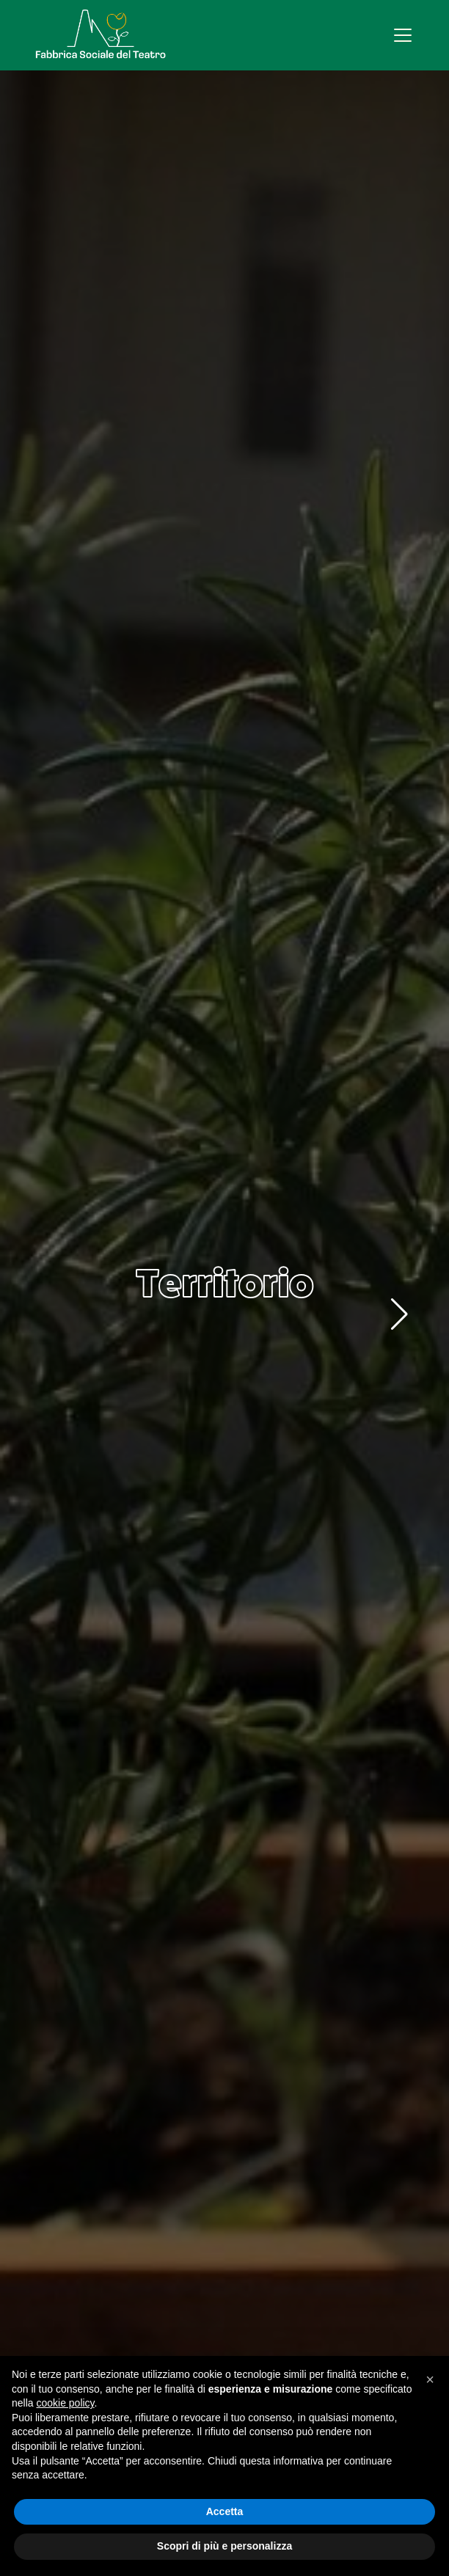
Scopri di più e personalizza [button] (224, 2546)
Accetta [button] (225, 2511)
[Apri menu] (403, 35)
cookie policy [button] (65, 2403)
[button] (399, 1314)
